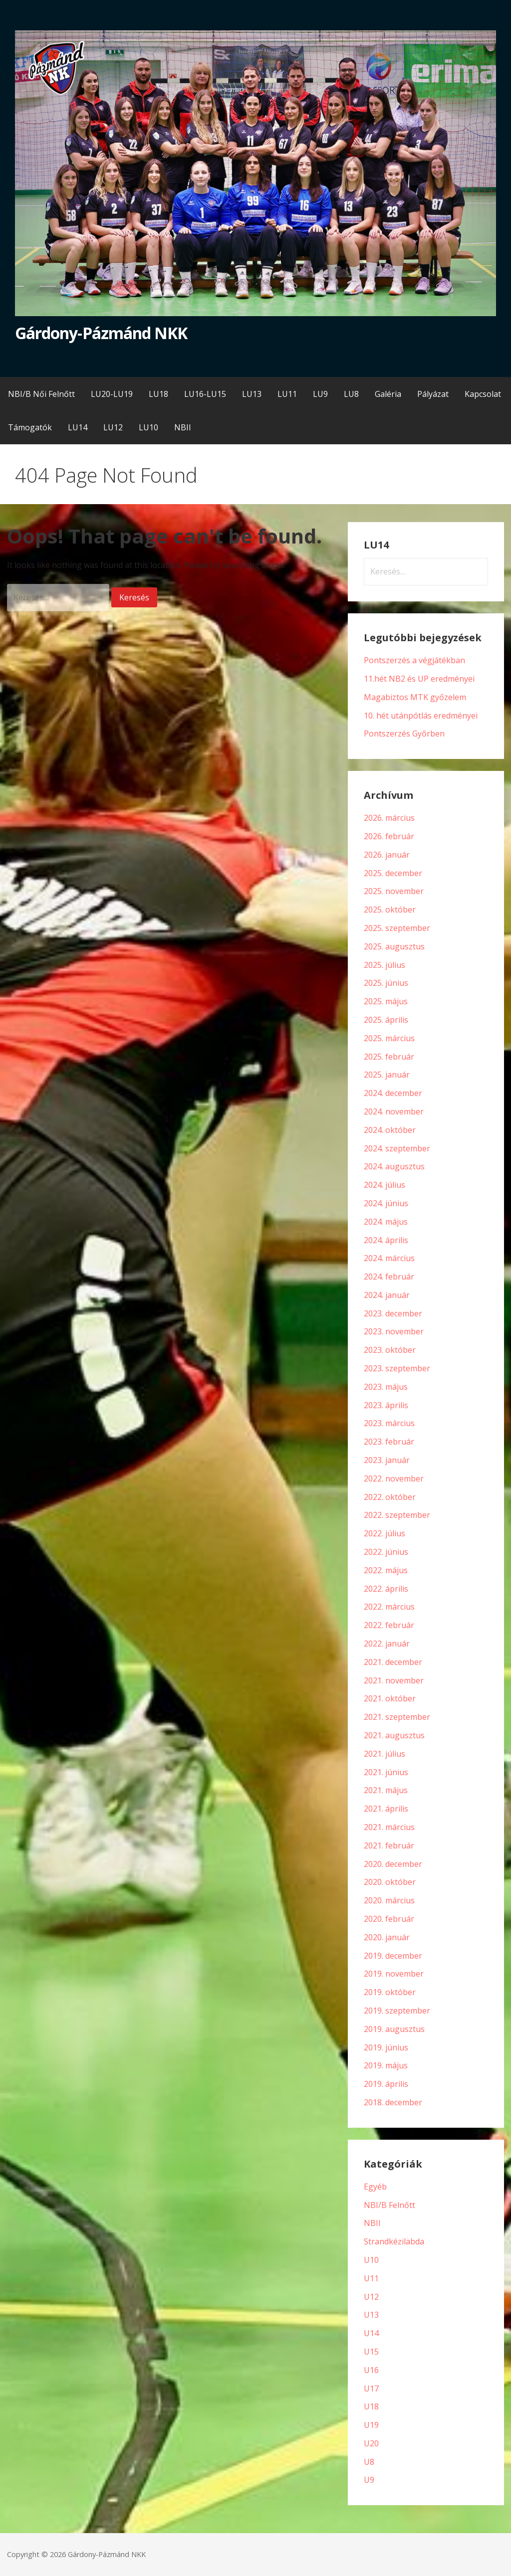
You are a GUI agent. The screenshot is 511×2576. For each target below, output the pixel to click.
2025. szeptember (397, 927)
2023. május (386, 1386)
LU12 (113, 427)
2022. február (389, 1625)
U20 (371, 2443)
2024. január (387, 1294)
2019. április (386, 2083)
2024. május (386, 1221)
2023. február (389, 1441)
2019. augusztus (394, 2029)
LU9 (320, 393)
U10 (371, 2259)
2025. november (394, 891)
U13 (371, 2314)
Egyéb (375, 2186)
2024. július (384, 1184)
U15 (371, 2351)
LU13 (251, 393)
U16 (371, 2370)
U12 (371, 2296)
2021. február (389, 1845)
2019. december (393, 1955)
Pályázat (433, 393)
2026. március (389, 817)
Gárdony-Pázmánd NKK (101, 333)
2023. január (387, 1460)
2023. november (394, 1331)
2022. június (386, 1551)
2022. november (394, 1478)
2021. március (389, 1827)
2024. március (389, 1258)
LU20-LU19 (112, 393)
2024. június (386, 1203)
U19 (371, 2424)
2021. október (390, 1698)
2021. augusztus (394, 1735)
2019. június (386, 2047)
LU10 (148, 427)
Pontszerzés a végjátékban (414, 660)
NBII (182, 427)
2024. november (394, 1111)
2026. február (389, 836)
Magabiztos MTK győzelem (415, 697)
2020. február (389, 1918)
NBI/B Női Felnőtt (41, 393)
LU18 (158, 393)
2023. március (389, 1423)
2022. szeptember (397, 1514)
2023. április (386, 1405)
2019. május (386, 2065)
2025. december (393, 873)
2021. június (386, 1772)
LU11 (287, 393)
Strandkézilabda (394, 2241)
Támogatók (30, 427)
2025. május (386, 1001)
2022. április (386, 1588)
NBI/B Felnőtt (389, 2205)
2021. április (386, 1808)
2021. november (394, 1680)
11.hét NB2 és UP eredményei (419, 678)
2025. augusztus (394, 946)
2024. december (393, 1093)
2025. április (386, 1019)
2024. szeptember (397, 1148)
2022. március (389, 1606)
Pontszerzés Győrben (404, 733)
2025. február (389, 1056)
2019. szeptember (397, 2010)
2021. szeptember (397, 1716)
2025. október (390, 909)
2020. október (390, 1881)
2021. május (386, 1790)
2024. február (389, 1276)
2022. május (386, 1570)
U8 (369, 2461)
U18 (371, 2406)
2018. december (393, 2102)
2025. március (389, 1038)
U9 (369, 2479)
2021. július (384, 1753)
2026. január (387, 854)
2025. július (384, 964)
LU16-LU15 (205, 393)
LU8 (351, 393)
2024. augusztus (394, 1166)
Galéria (388, 393)
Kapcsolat (483, 393)
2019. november (394, 1973)
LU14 (77, 427)
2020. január (387, 1937)
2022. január (387, 1643)
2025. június (386, 982)
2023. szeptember (397, 1368)
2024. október (390, 1129)
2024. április (386, 1240)
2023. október (390, 1349)
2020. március (389, 1900)
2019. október (390, 1992)
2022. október (390, 1496)
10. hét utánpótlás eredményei (421, 715)
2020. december (393, 1863)
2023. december (393, 1313)
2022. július (384, 1533)
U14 (371, 2333)
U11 (371, 2278)
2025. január (387, 1074)
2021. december (393, 1661)
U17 (371, 2388)
